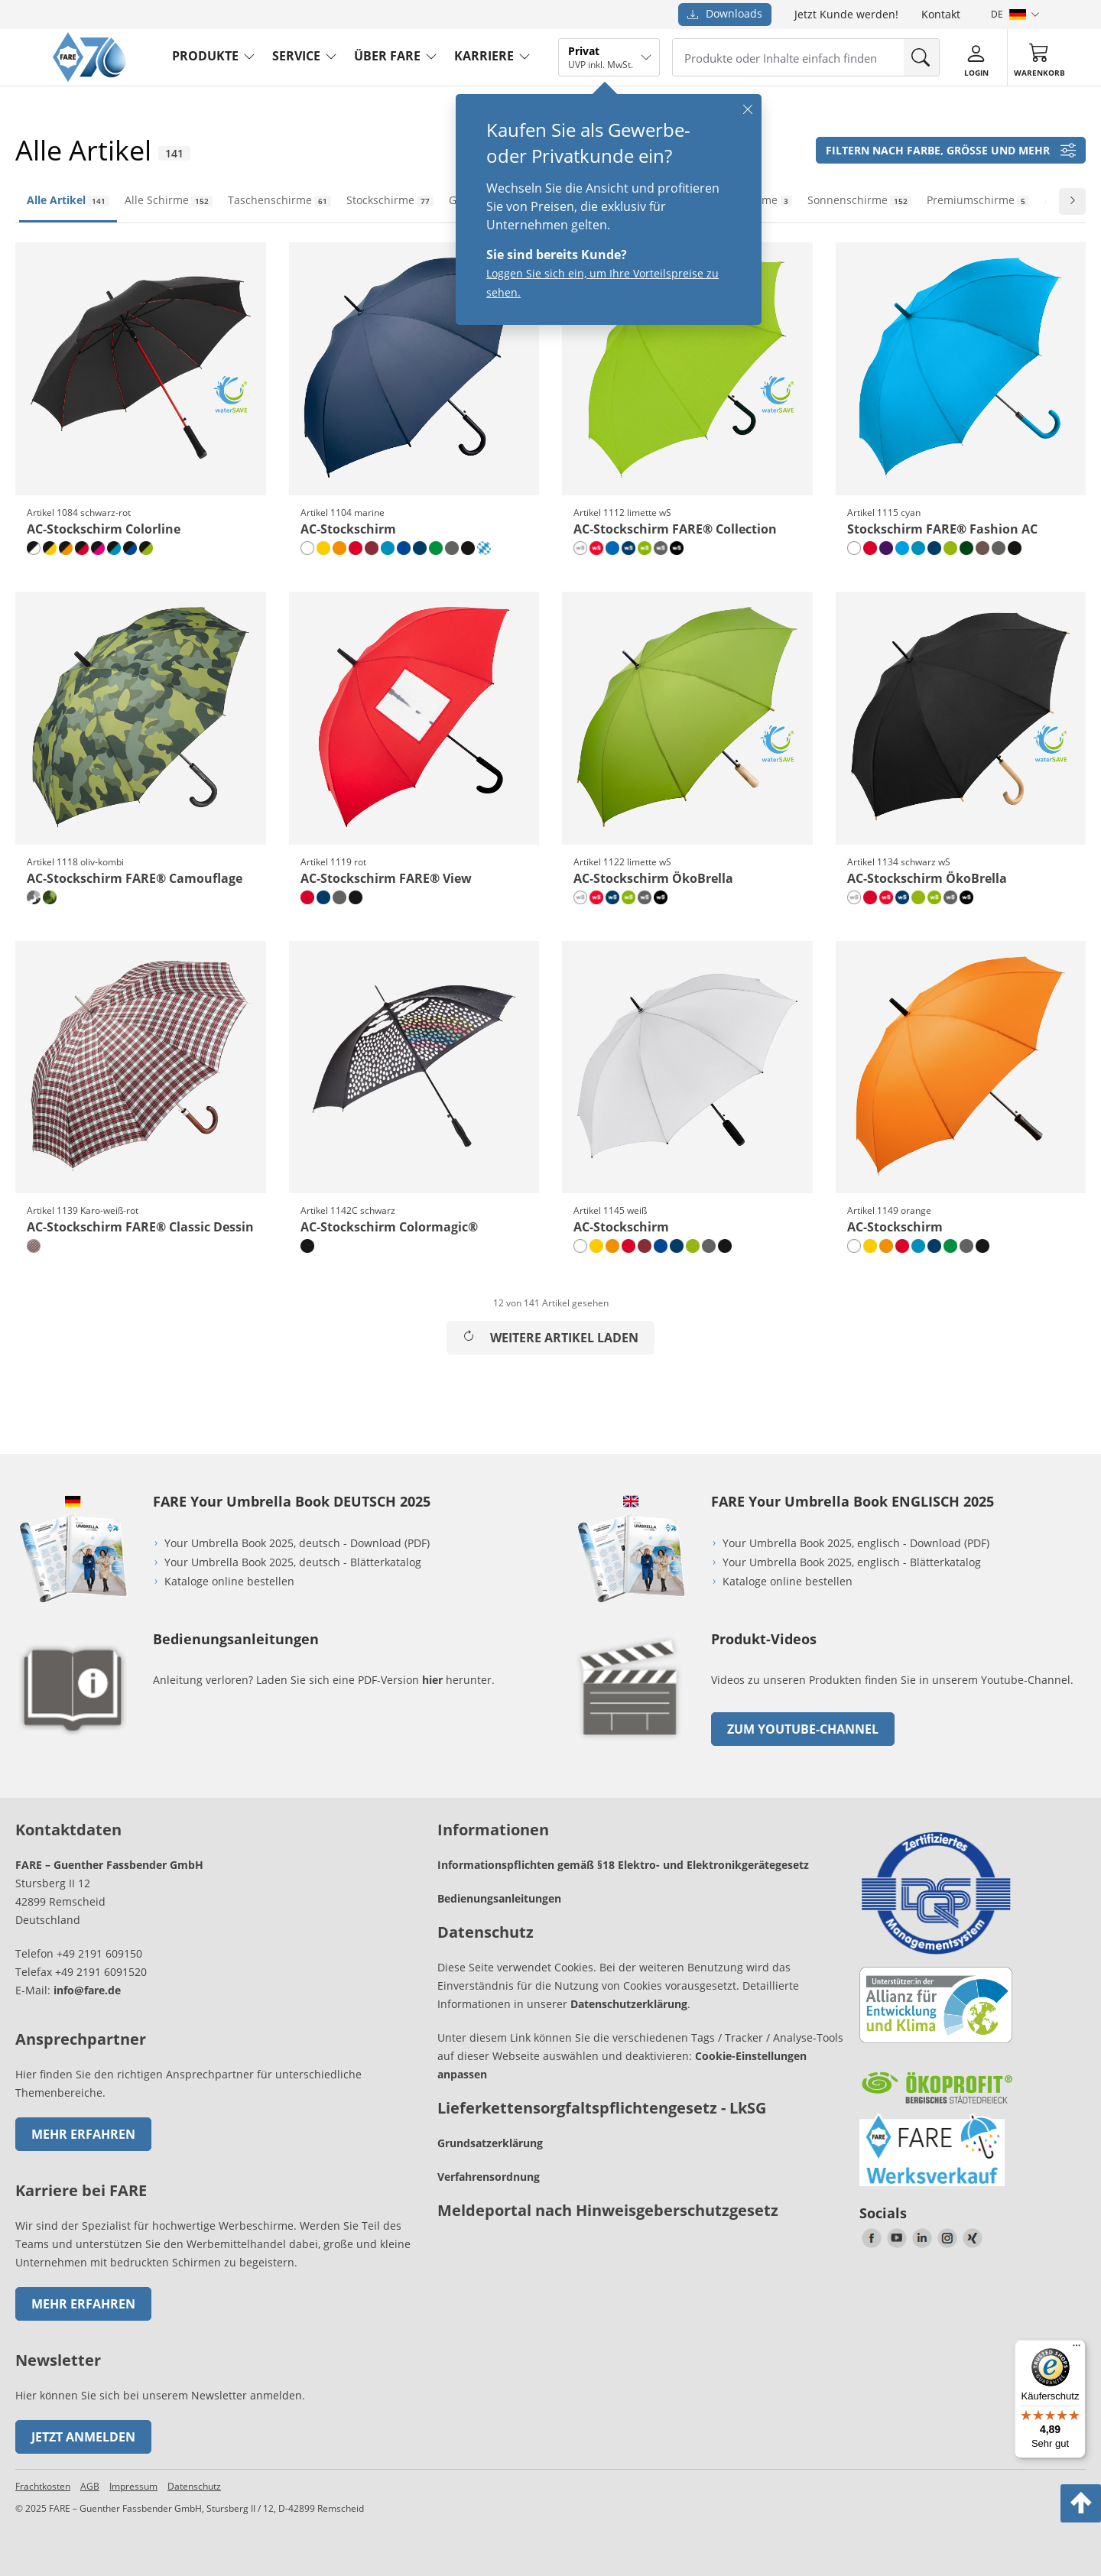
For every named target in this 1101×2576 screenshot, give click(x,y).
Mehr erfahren (83, 2134)
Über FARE (387, 55)
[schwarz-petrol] (114, 548)
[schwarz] (468, 548)
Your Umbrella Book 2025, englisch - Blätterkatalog (853, 1562)
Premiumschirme (978, 200)
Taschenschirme (279, 200)
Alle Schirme (169, 200)
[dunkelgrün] (966, 548)
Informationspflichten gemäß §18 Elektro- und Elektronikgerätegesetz (623, 1864)
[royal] (612, 548)
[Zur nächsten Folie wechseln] (1072, 201)
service (296, 55)
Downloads (724, 13)
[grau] (452, 548)
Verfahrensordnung (488, 2176)
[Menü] (1076, 2349)
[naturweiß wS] (580, 548)
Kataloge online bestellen (229, 1581)
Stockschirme (390, 200)
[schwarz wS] (677, 548)
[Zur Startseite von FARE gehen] (89, 77)
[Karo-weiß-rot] (34, 1246)
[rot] (355, 548)
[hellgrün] (436, 548)
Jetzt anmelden (83, 2436)
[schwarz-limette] (146, 548)
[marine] (420, 548)
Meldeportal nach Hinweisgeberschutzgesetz (607, 2210)
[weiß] (307, 548)
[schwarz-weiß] (34, 548)
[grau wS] (660, 548)
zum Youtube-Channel (803, 1729)
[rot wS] (596, 548)
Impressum (133, 2486)
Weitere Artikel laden (550, 1337)
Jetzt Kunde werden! (846, 14)
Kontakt (940, 14)
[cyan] (902, 548)
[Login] (976, 58)
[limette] (950, 548)
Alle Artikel (68, 200)
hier (432, 1679)
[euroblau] (404, 548)
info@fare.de (87, 1990)
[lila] (886, 548)
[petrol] (388, 548)
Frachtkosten (42, 2486)
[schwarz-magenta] (98, 548)
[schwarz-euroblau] (130, 548)
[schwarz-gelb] (50, 548)
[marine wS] (628, 548)
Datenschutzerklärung (628, 2004)
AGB (89, 2486)
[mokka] (982, 548)
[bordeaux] (371, 548)
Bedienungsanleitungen (499, 1898)
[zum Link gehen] (630, 1742)
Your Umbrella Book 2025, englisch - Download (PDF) (856, 1543)
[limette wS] (644, 548)
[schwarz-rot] (82, 548)
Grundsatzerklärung (490, 2143)
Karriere (484, 55)
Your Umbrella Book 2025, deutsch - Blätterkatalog (294, 1562)
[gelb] (323, 548)
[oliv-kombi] (50, 897)
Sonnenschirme (859, 200)
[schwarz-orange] (66, 548)
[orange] (339, 548)
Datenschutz (194, 2486)
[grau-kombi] (34, 897)
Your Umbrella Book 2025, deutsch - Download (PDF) (297, 1543)
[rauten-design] (484, 548)
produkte (205, 55)
